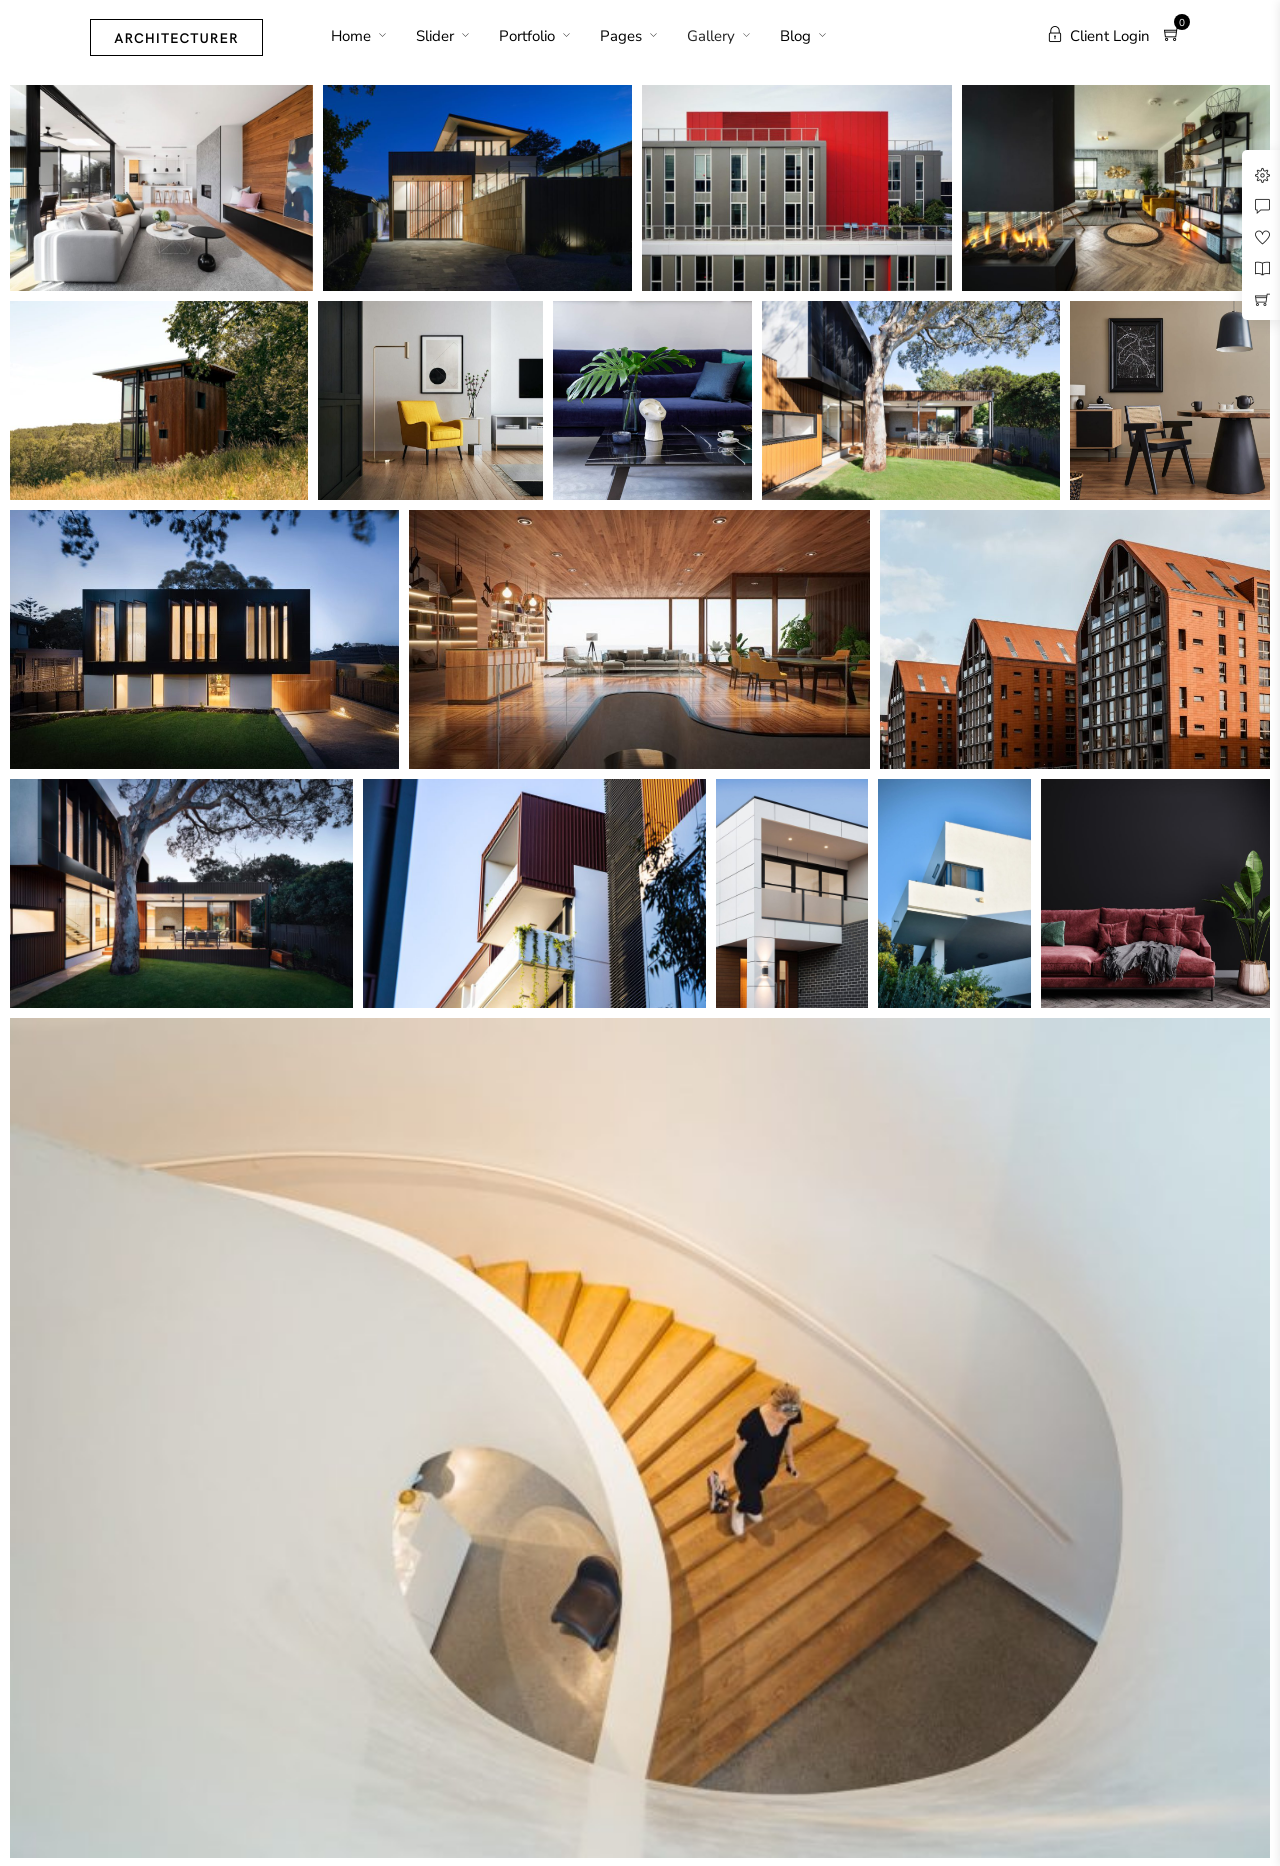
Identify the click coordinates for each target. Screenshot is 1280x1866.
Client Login (1098, 36)
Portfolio (527, 36)
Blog (795, 36)
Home (351, 36)
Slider (435, 36)
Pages (621, 36)
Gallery (711, 36)
